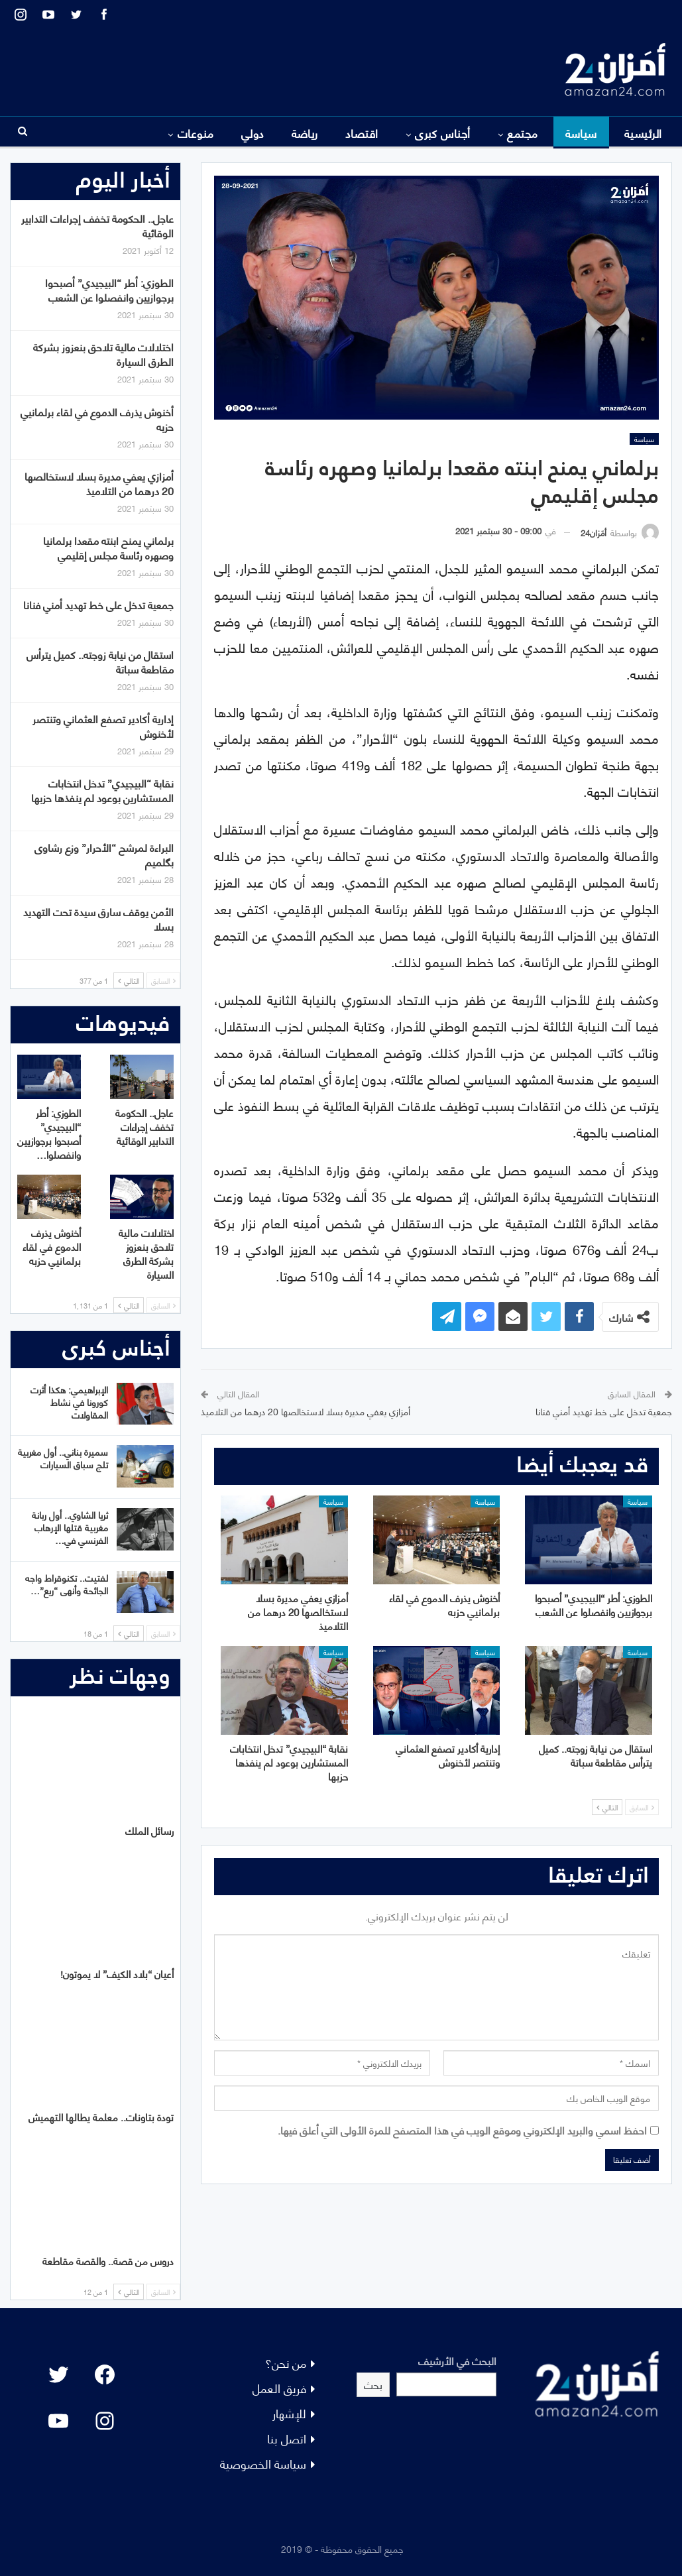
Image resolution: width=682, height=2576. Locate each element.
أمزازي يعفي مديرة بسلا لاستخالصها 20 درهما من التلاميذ (305, 1411)
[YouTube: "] (58, 2421)
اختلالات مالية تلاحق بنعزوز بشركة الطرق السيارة (103, 354)
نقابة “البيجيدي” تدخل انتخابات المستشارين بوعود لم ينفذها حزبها (102, 790)
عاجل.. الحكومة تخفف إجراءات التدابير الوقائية (97, 225)
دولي (252, 132)
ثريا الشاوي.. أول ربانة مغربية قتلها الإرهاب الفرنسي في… (70, 1527)
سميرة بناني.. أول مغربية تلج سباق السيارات (63, 1457)
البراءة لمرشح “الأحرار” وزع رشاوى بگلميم (104, 854)
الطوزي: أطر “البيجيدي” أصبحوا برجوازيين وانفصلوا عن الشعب (109, 289)
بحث (373, 2384)
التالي (607, 1807)
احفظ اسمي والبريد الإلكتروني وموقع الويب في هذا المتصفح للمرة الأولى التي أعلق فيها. (462, 2129)
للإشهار (289, 2413)
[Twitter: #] (58, 2374)
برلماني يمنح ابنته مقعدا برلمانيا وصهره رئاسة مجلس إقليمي (108, 547)
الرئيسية (643, 132)
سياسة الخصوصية (263, 2463)
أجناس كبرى (443, 132)
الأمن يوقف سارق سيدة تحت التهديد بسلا (98, 918)
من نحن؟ (285, 2362)
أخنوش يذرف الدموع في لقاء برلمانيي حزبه (97, 419)
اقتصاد (361, 132)
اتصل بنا (286, 2438)
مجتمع (522, 132)
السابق (642, 1807)
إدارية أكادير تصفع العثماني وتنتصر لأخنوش (103, 725)
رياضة (305, 132)
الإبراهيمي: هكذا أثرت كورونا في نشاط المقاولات (69, 1402)
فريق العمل (279, 2387)
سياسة (581, 132)
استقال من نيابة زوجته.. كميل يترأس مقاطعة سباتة (100, 661)
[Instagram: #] (105, 2421)
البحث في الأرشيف (457, 2360)
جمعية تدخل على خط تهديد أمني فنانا (604, 1411)
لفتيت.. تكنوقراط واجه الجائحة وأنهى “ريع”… (66, 1583)
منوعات (196, 132)
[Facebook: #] (105, 2374)
